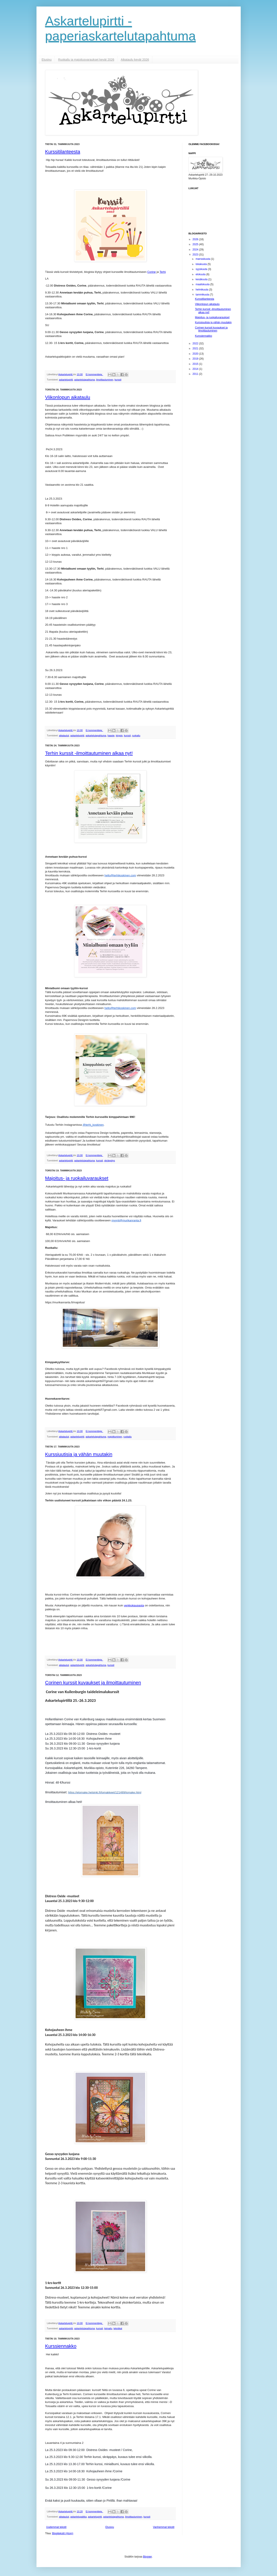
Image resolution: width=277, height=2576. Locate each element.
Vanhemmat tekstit (163, 2527)
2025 (195, 244)
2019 (195, 358)
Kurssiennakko (60, 2346)
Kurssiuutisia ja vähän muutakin (78, 1454)
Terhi (162, 271)
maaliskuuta (203, 284)
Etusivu (47, 59)
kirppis (119, 735)
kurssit (117, 379)
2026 (195, 239)
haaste (111, 735)
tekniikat (117, 2328)
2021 (195, 348)
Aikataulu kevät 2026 (135, 59)
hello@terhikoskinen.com (120, 875)
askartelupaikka (78, 2516)
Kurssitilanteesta (62, 151)
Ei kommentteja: (94, 374)
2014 (195, 368)
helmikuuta (202, 289)
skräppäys (109, 1160)
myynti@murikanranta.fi (126, 1220)
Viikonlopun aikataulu (67, 397)
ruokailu (136, 735)
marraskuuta (203, 258)
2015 (195, 363)
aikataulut (64, 735)
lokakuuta (201, 264)
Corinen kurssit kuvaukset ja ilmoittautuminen (93, 1682)
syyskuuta (202, 269)
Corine (151, 271)
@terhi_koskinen (93, 1124)
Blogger (147, 2556)
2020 (195, 353)
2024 (195, 249)
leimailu (108, 2328)
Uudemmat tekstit (56, 2527)
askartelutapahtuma (84, 379)
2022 (195, 343)
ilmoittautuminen (104, 379)
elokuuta (201, 274)
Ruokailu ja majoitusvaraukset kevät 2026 (86, 59)
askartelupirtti (66, 379)
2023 (195, 254)
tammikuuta (203, 294)
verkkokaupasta (134, 1605)
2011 (195, 373)
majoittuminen (115, 1436)
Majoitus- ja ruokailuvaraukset (76, 1178)
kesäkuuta (202, 279)
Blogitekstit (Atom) (62, 2533)
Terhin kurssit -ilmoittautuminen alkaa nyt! (89, 753)
